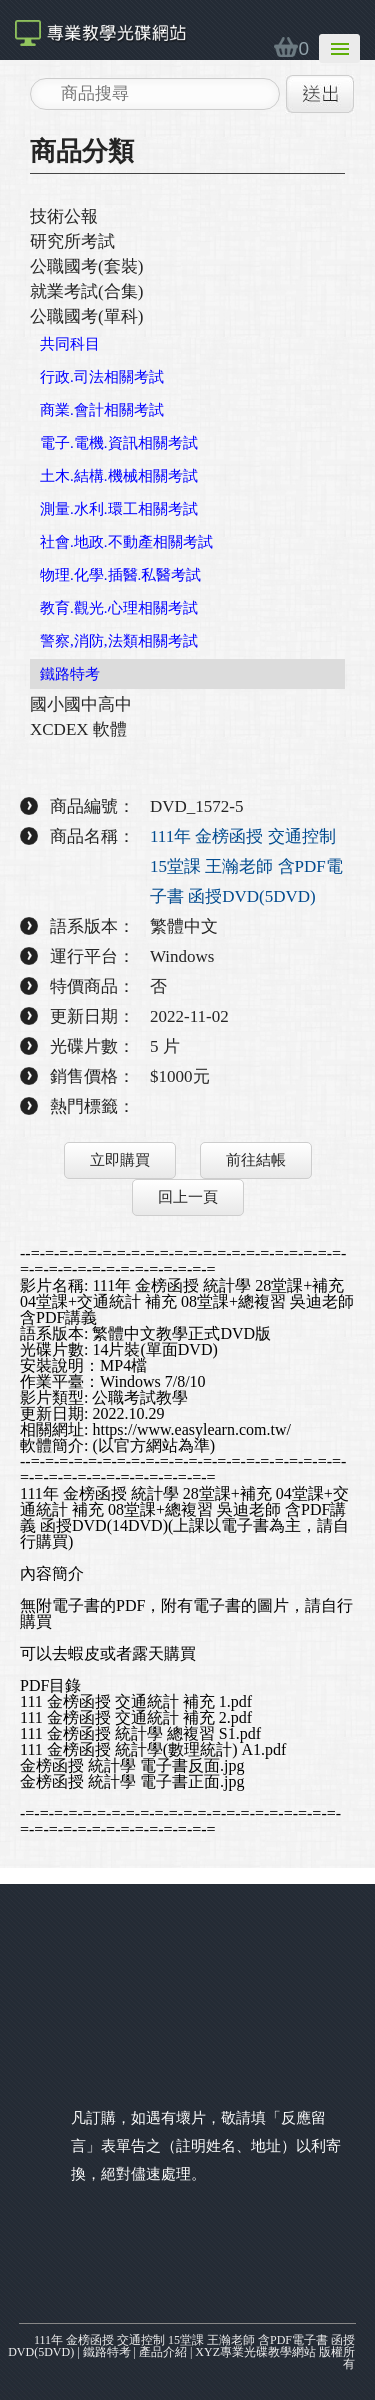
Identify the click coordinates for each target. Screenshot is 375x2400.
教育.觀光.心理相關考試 (119, 608)
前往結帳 (256, 1160)
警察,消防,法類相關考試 (119, 641)
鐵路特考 (70, 674)
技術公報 (64, 216)
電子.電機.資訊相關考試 (119, 443)
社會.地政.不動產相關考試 (126, 542)
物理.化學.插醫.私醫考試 (120, 575)
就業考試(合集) (86, 291)
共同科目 (70, 344)
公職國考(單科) (86, 316)
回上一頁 (188, 1197)
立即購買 (120, 1160)
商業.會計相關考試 (102, 410)
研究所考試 (72, 241)
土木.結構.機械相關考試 (119, 476)
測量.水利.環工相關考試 (119, 509)
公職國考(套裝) (86, 266)
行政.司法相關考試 (102, 377)
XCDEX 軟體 (78, 729)
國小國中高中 (81, 704)
